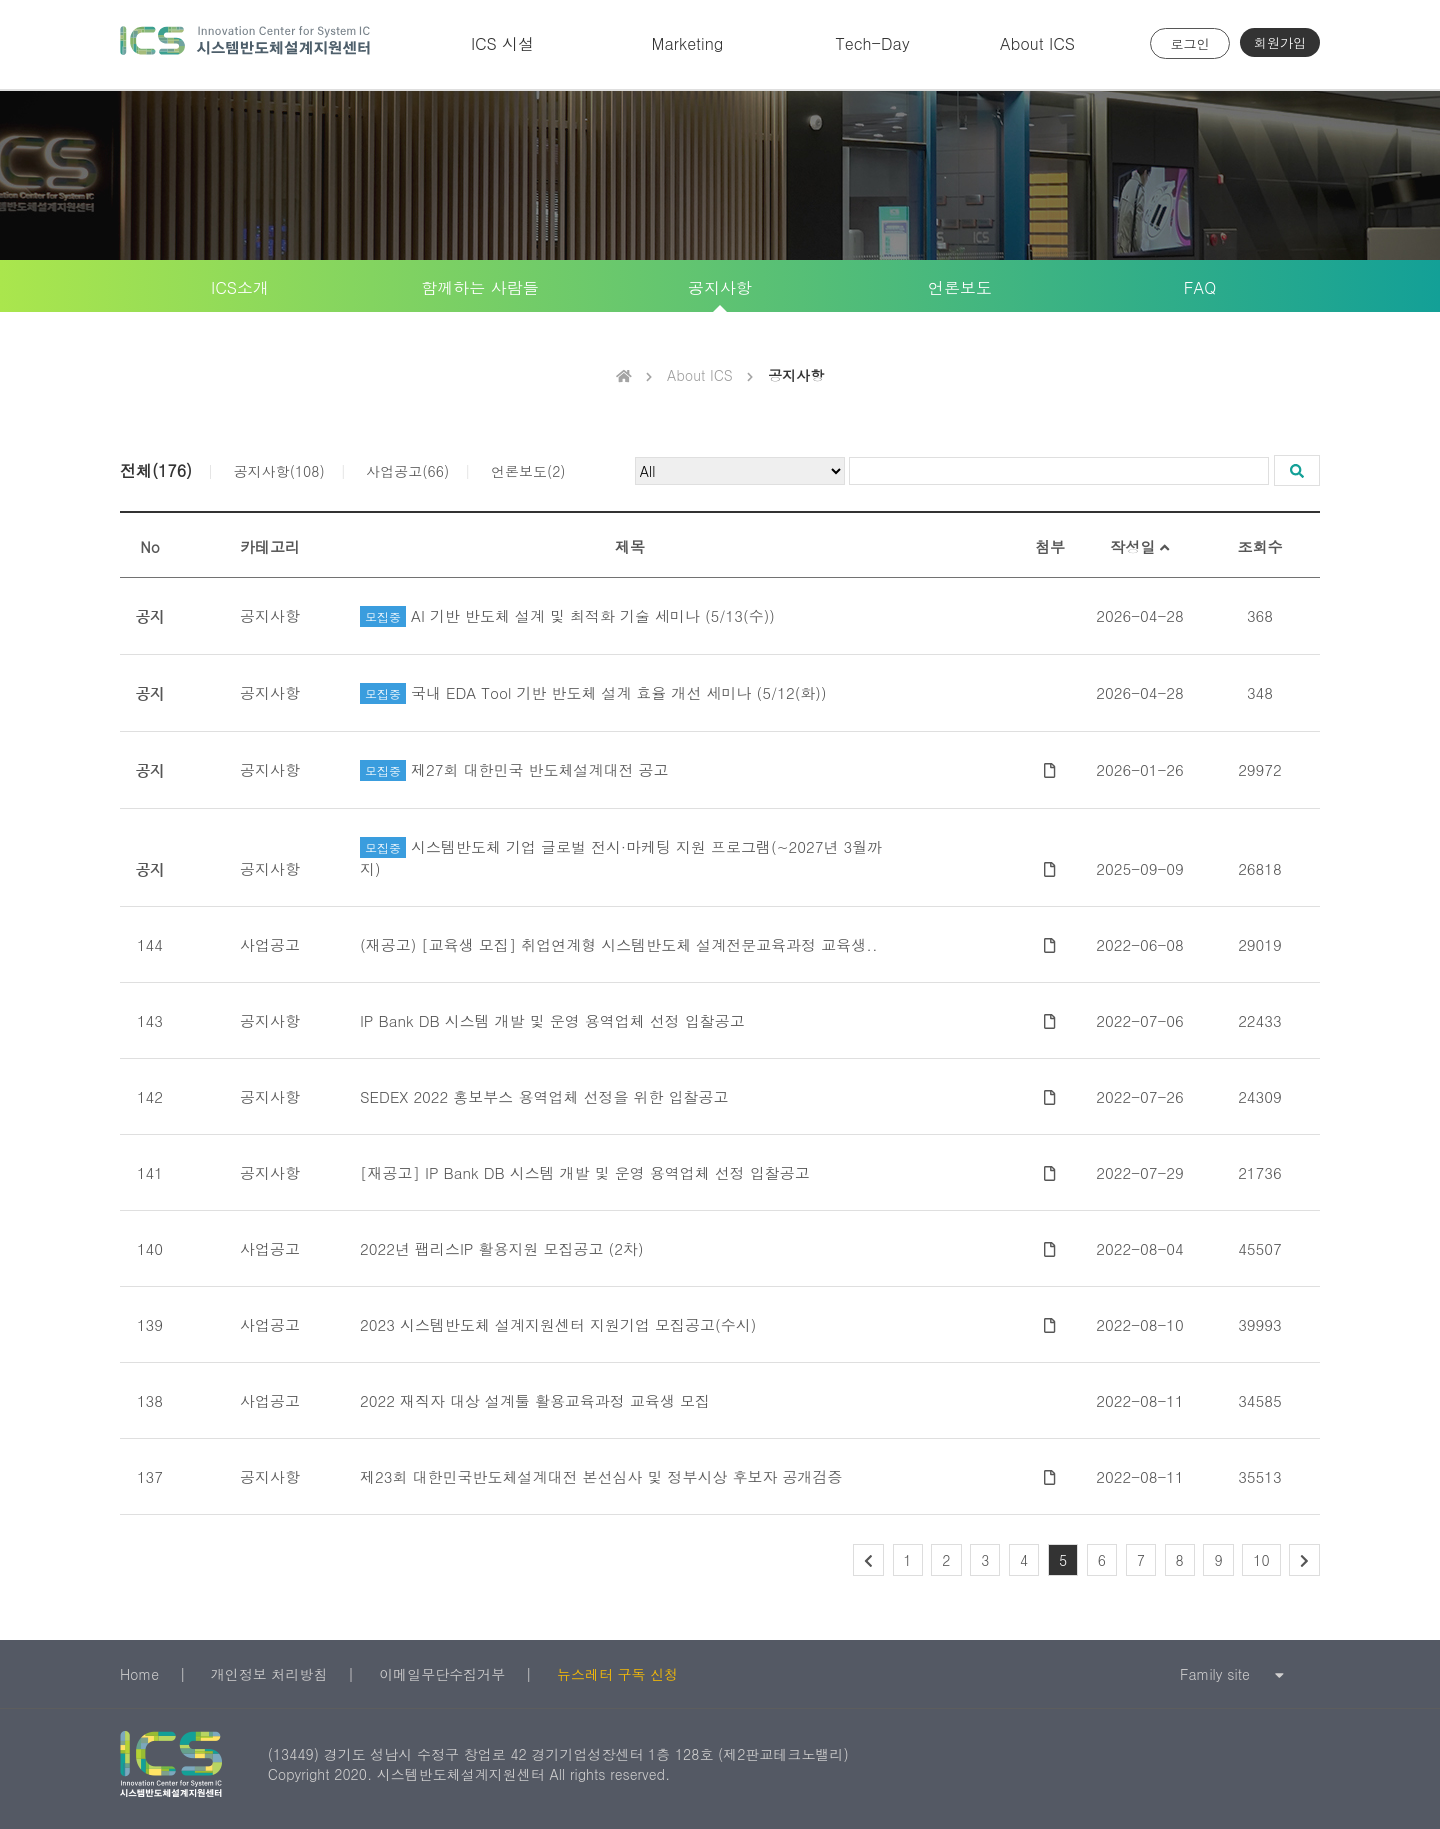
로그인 (1190, 43)
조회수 (1260, 546)
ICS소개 (240, 287)
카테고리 (270, 546)
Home (139, 1674)
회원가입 (1280, 42)
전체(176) (156, 470)
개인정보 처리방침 (269, 1674)
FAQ (1200, 287)
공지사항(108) (279, 471)
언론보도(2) (528, 471)
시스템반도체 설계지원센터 (245, 44)
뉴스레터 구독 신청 (617, 1674)
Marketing (688, 43)
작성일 (1139, 546)
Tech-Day (872, 43)
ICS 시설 (502, 43)
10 (1261, 1560)
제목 (630, 546)
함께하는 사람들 (479, 287)
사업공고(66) (407, 471)
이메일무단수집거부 (442, 1674)
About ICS (1037, 43)
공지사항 (720, 287)
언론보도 (960, 287)
